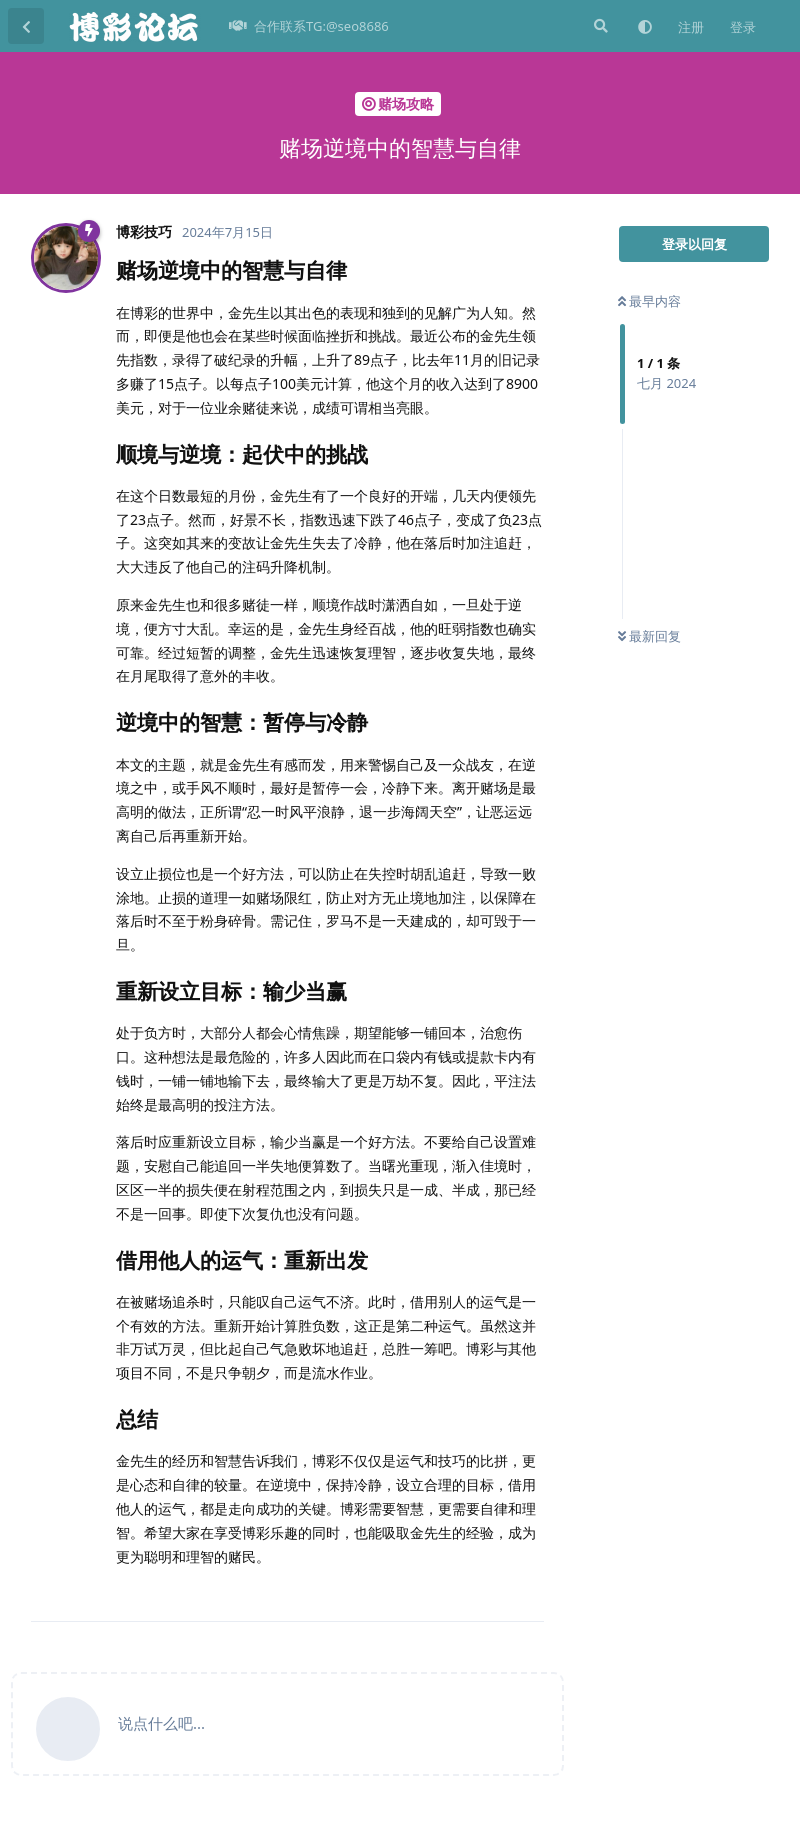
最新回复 (649, 636)
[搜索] (599, 26)
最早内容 (649, 301)
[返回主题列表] (26, 26)
